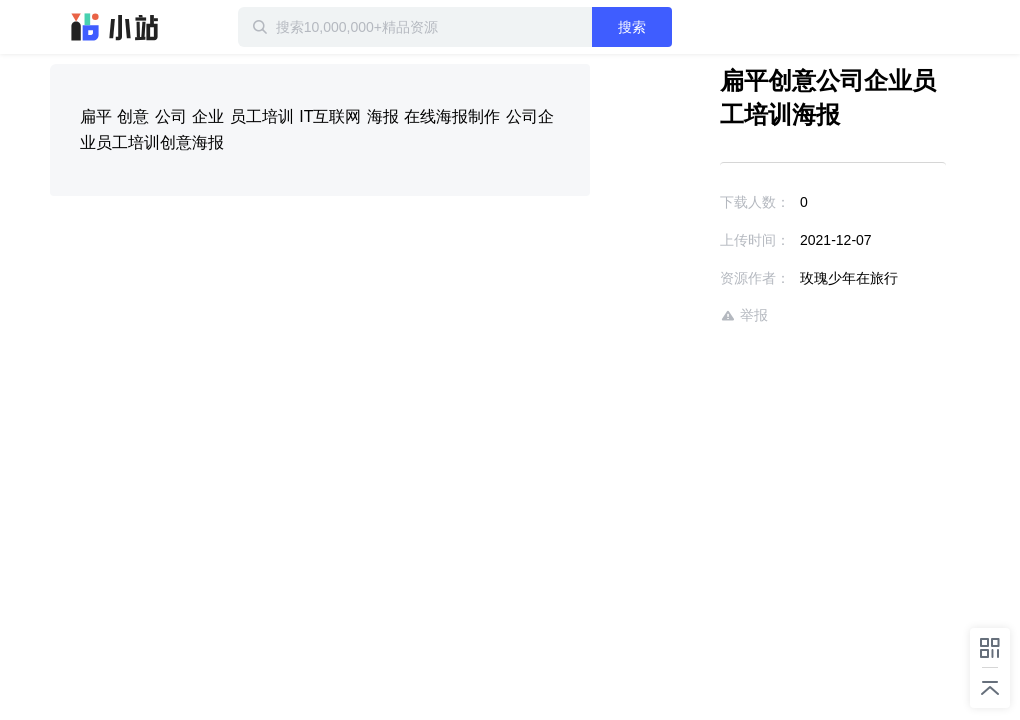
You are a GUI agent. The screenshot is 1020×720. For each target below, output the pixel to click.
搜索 (632, 27)
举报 (744, 315)
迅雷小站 (115, 27)
